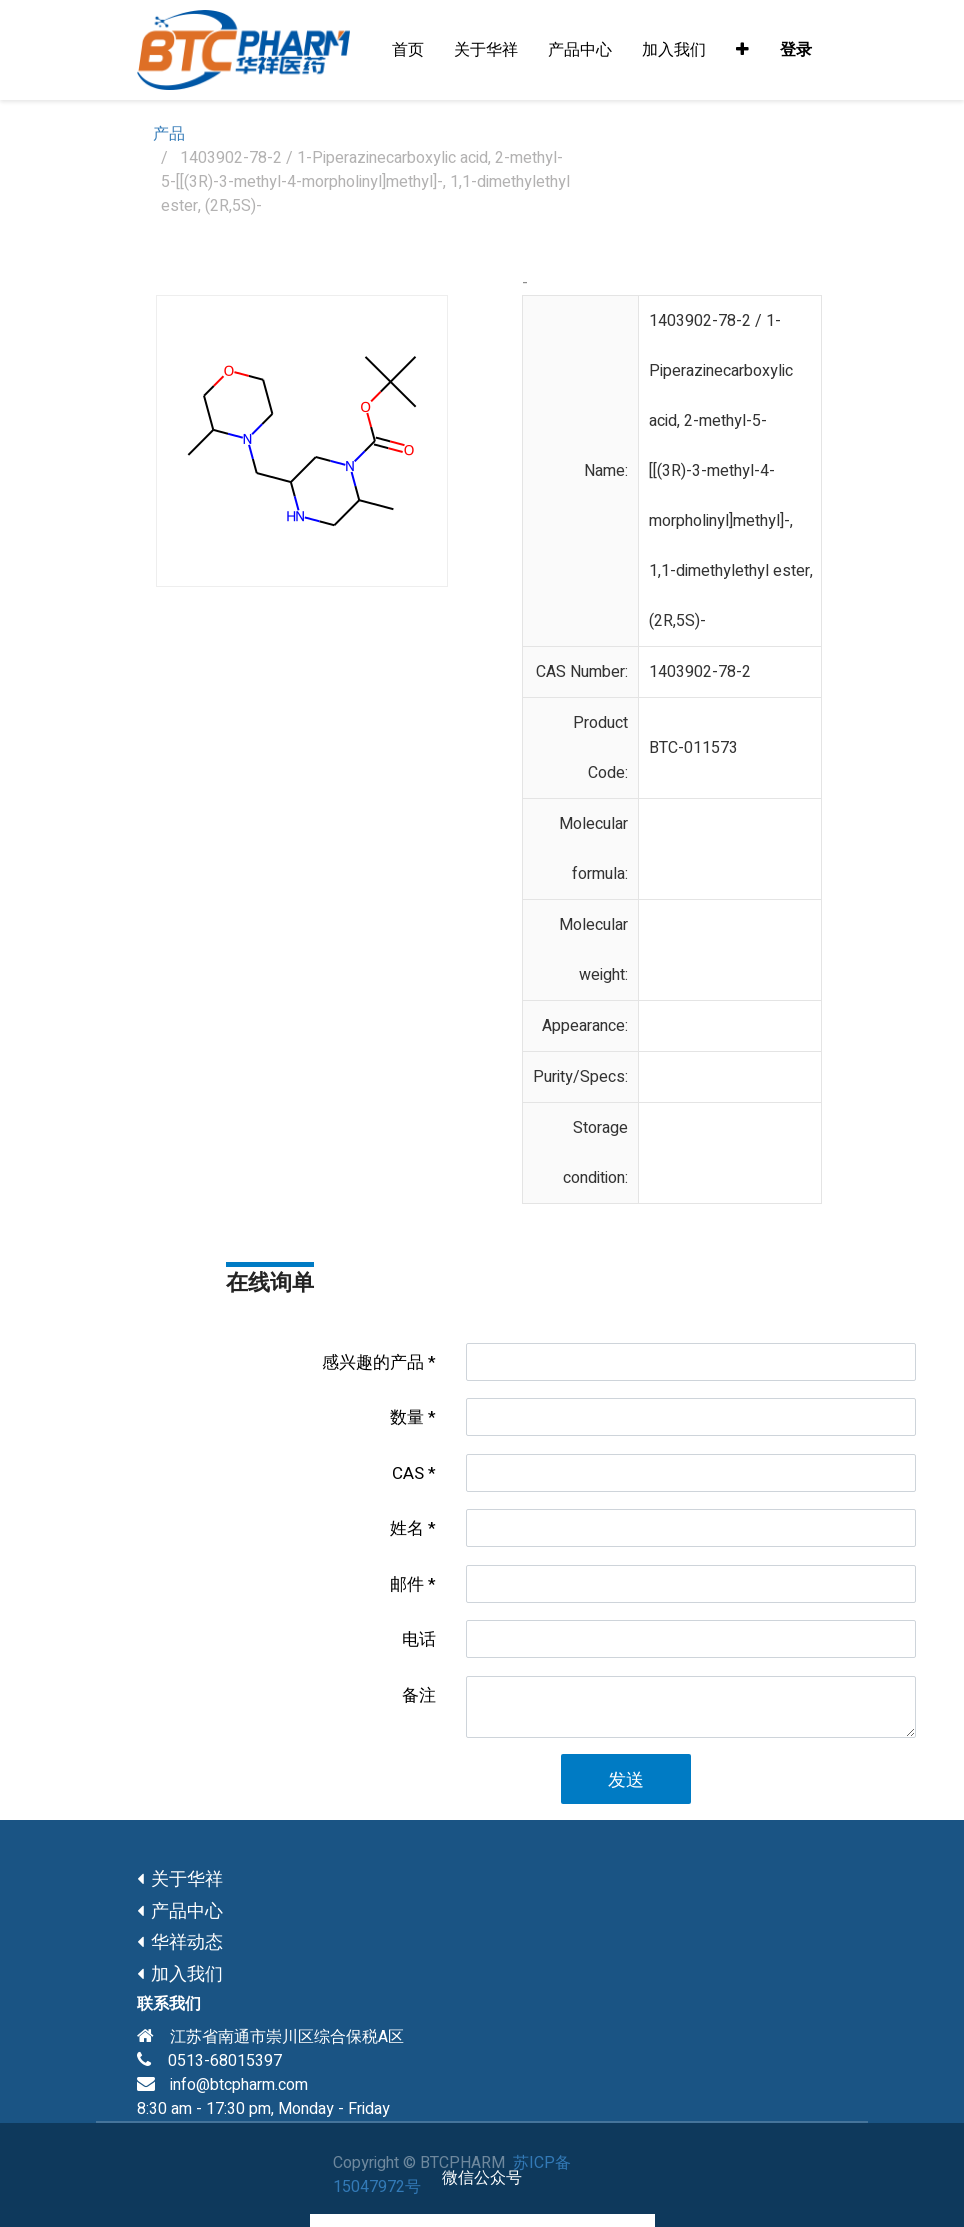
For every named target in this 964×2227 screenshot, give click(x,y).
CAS (408, 1473)
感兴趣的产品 (373, 1362)
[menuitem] (408, 50)
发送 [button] (626, 1780)
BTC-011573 (693, 748)
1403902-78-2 (700, 672)
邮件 (407, 1584)
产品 (169, 134)
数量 (407, 1417)
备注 (419, 1695)
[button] (742, 50)
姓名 (407, 1528)
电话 (419, 1639)
